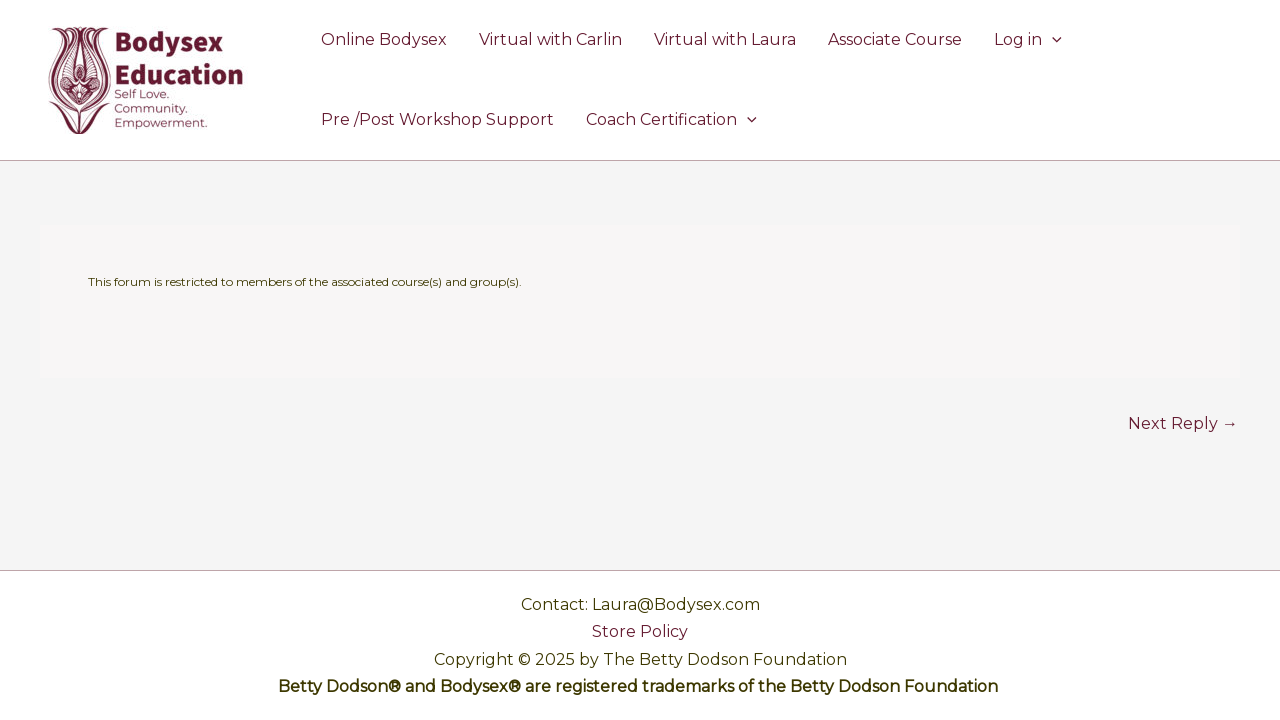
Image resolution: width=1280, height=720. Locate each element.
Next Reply (1183, 424)
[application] (1052, 40)
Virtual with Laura (725, 39)
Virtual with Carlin (550, 39)
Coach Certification (671, 120)
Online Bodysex (384, 39)
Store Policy (640, 631)
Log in (1028, 40)
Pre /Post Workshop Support (437, 119)
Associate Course (895, 39)
